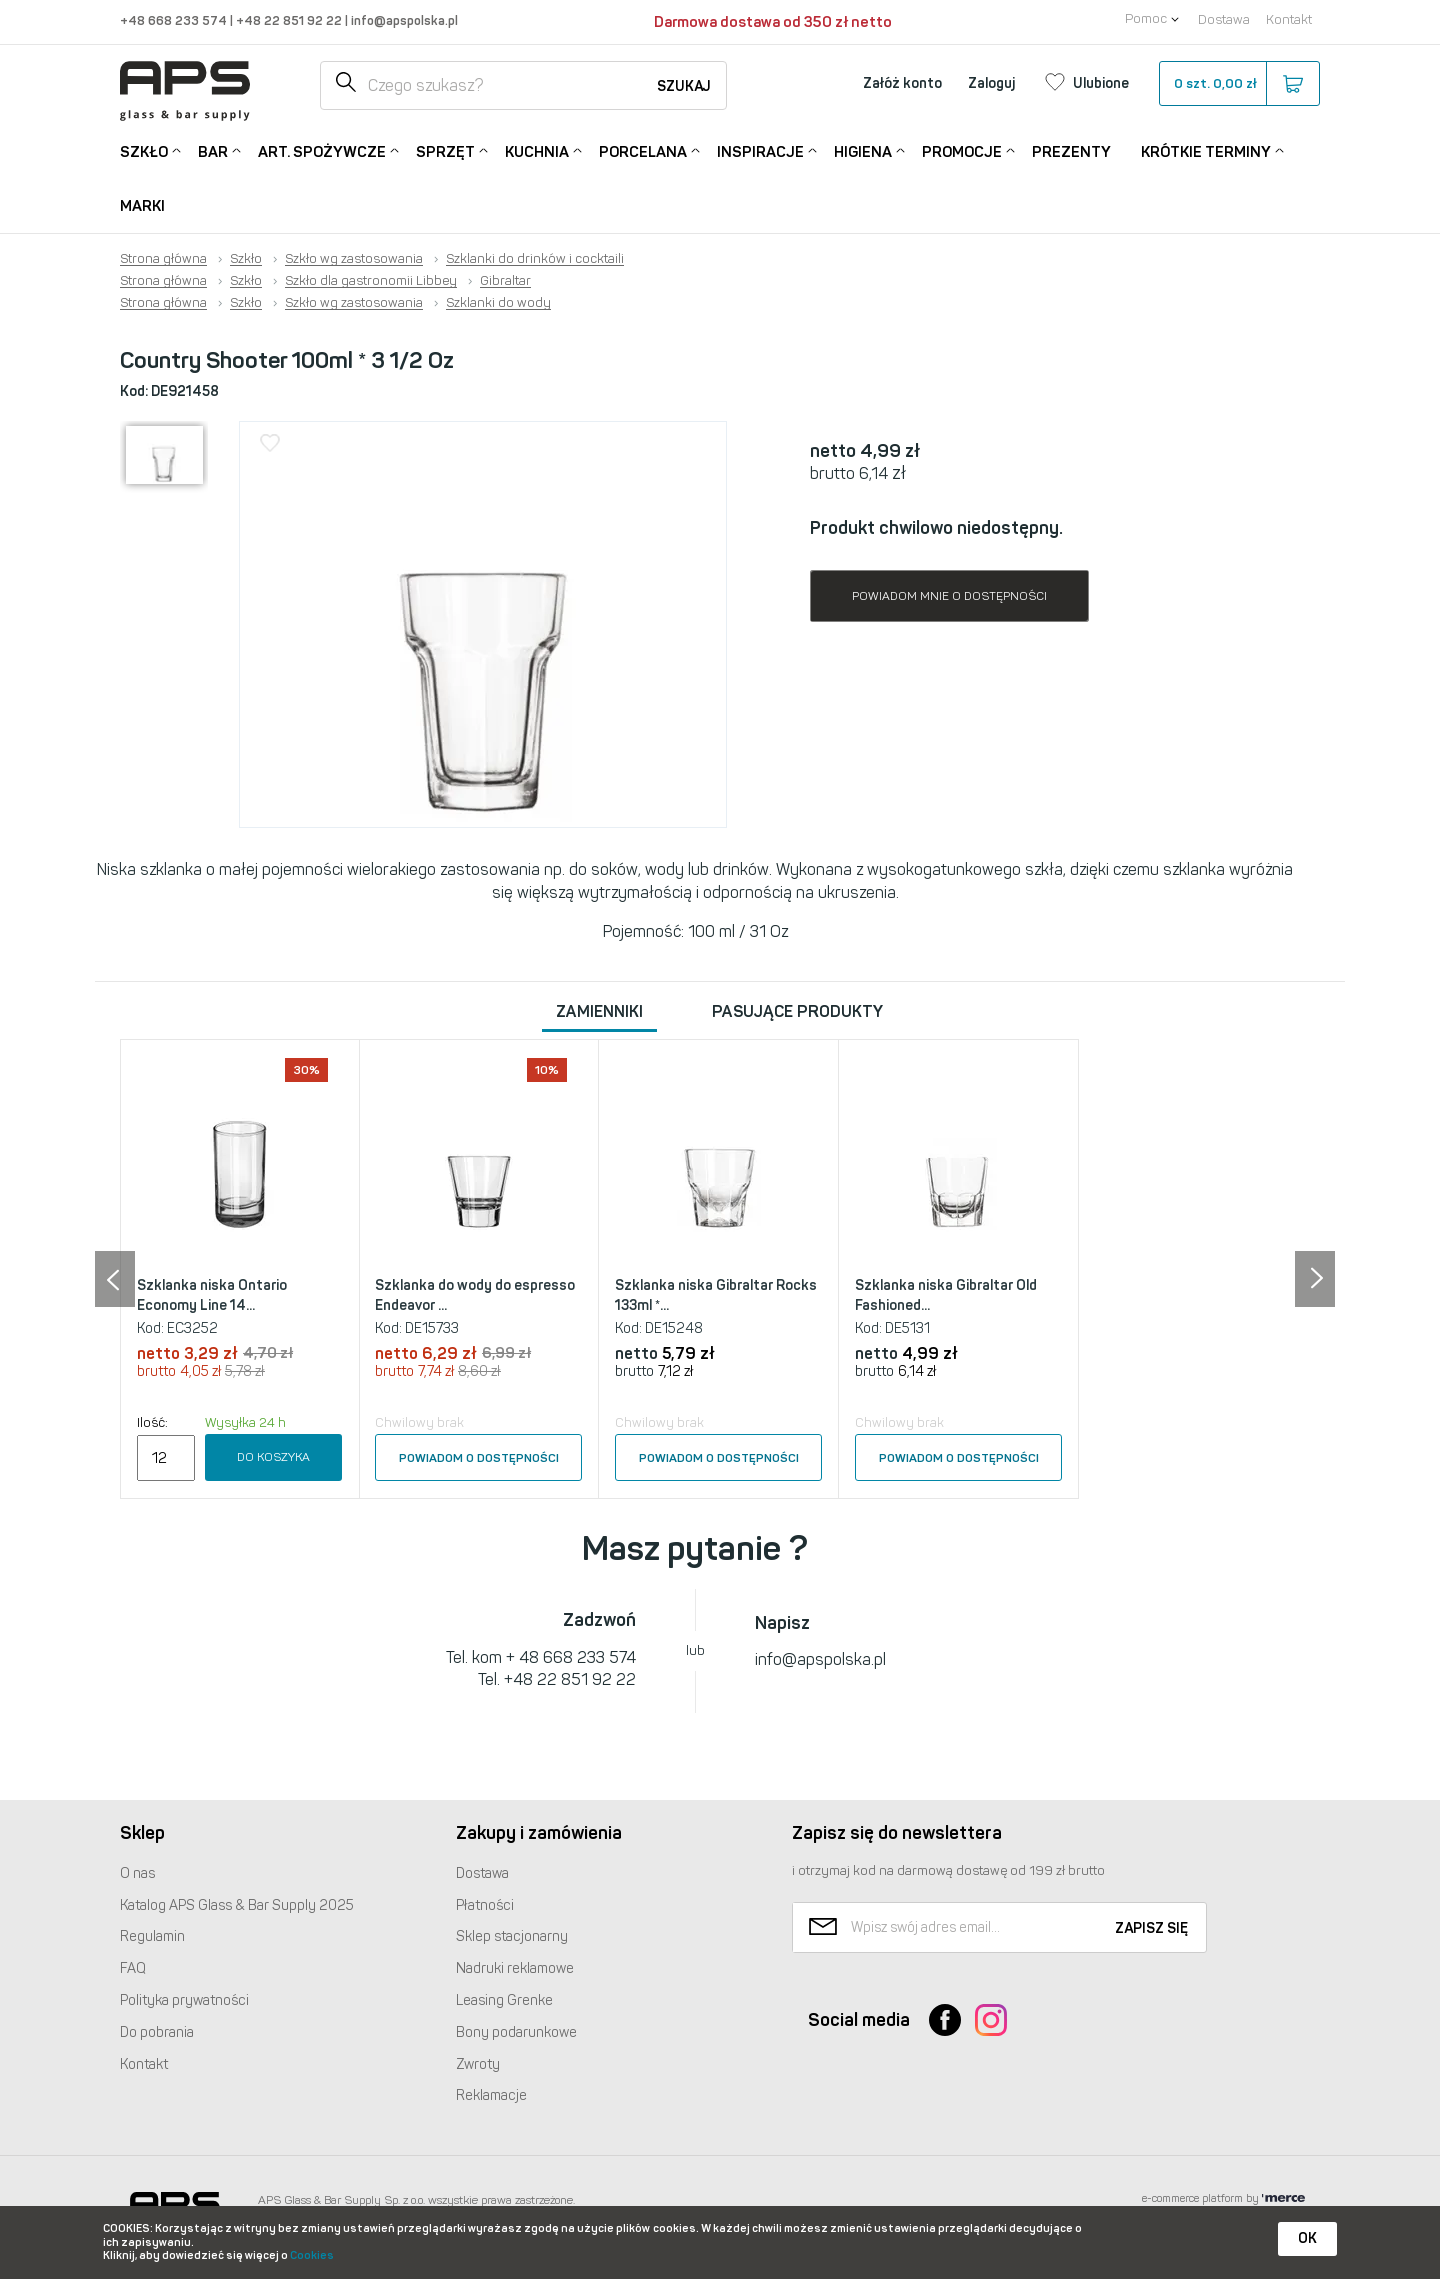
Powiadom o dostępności (479, 1458)
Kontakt (1289, 19)
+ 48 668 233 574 (571, 1657)
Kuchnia (537, 150)
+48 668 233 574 (175, 20)
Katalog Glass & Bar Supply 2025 (237, 1905)
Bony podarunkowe (516, 2032)
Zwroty (478, 2064)
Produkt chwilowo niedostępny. (936, 528)
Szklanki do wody (498, 303)
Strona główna (163, 259)
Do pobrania (157, 2032)
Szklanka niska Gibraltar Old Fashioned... (946, 1295)
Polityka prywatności (184, 2000)
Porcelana (643, 150)
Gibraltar (505, 281)
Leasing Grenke (504, 2000)
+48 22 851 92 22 (290, 20)
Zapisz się (1151, 1928)
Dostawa (1224, 19)
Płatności (485, 1905)
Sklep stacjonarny (512, 1936)
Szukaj (684, 86)
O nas (137, 1873)
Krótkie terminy (1206, 150)
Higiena (863, 150)
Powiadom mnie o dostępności (949, 596)
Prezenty (1071, 152)
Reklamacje (491, 2095)
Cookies (312, 2255)
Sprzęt (445, 150)
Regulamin (152, 1936)
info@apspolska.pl (403, 20)
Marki (142, 206)
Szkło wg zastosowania (354, 259)
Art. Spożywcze (322, 150)
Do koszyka (273, 1457)
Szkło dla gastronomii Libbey (371, 281)
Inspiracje (760, 150)
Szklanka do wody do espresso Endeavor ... (475, 1295)
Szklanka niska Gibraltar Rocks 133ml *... (716, 1295)
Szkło (144, 150)
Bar (213, 150)
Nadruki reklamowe (515, 1968)
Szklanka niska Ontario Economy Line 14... (212, 1295)
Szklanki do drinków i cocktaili (535, 259)
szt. (1238, 84)
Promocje (962, 150)
